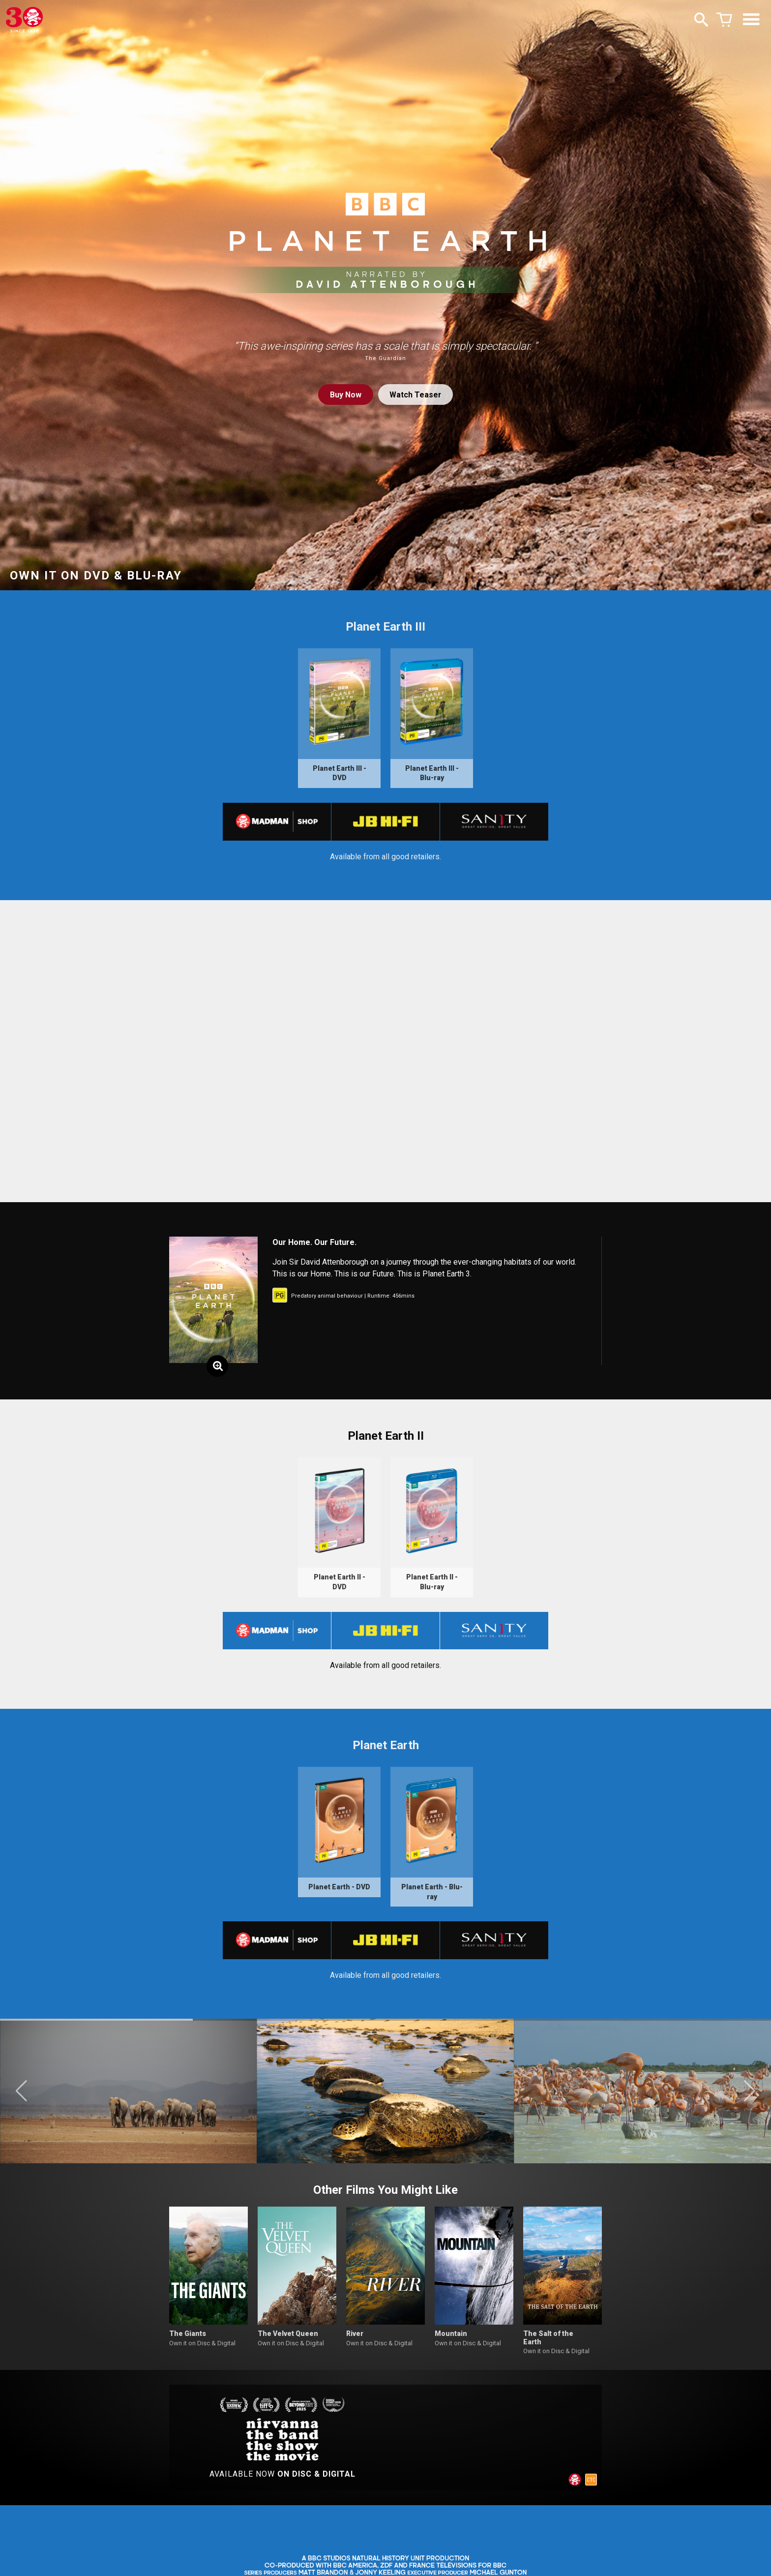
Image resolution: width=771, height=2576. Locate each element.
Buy (345, 394)
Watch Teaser (415, 394)
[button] (21, 2096)
